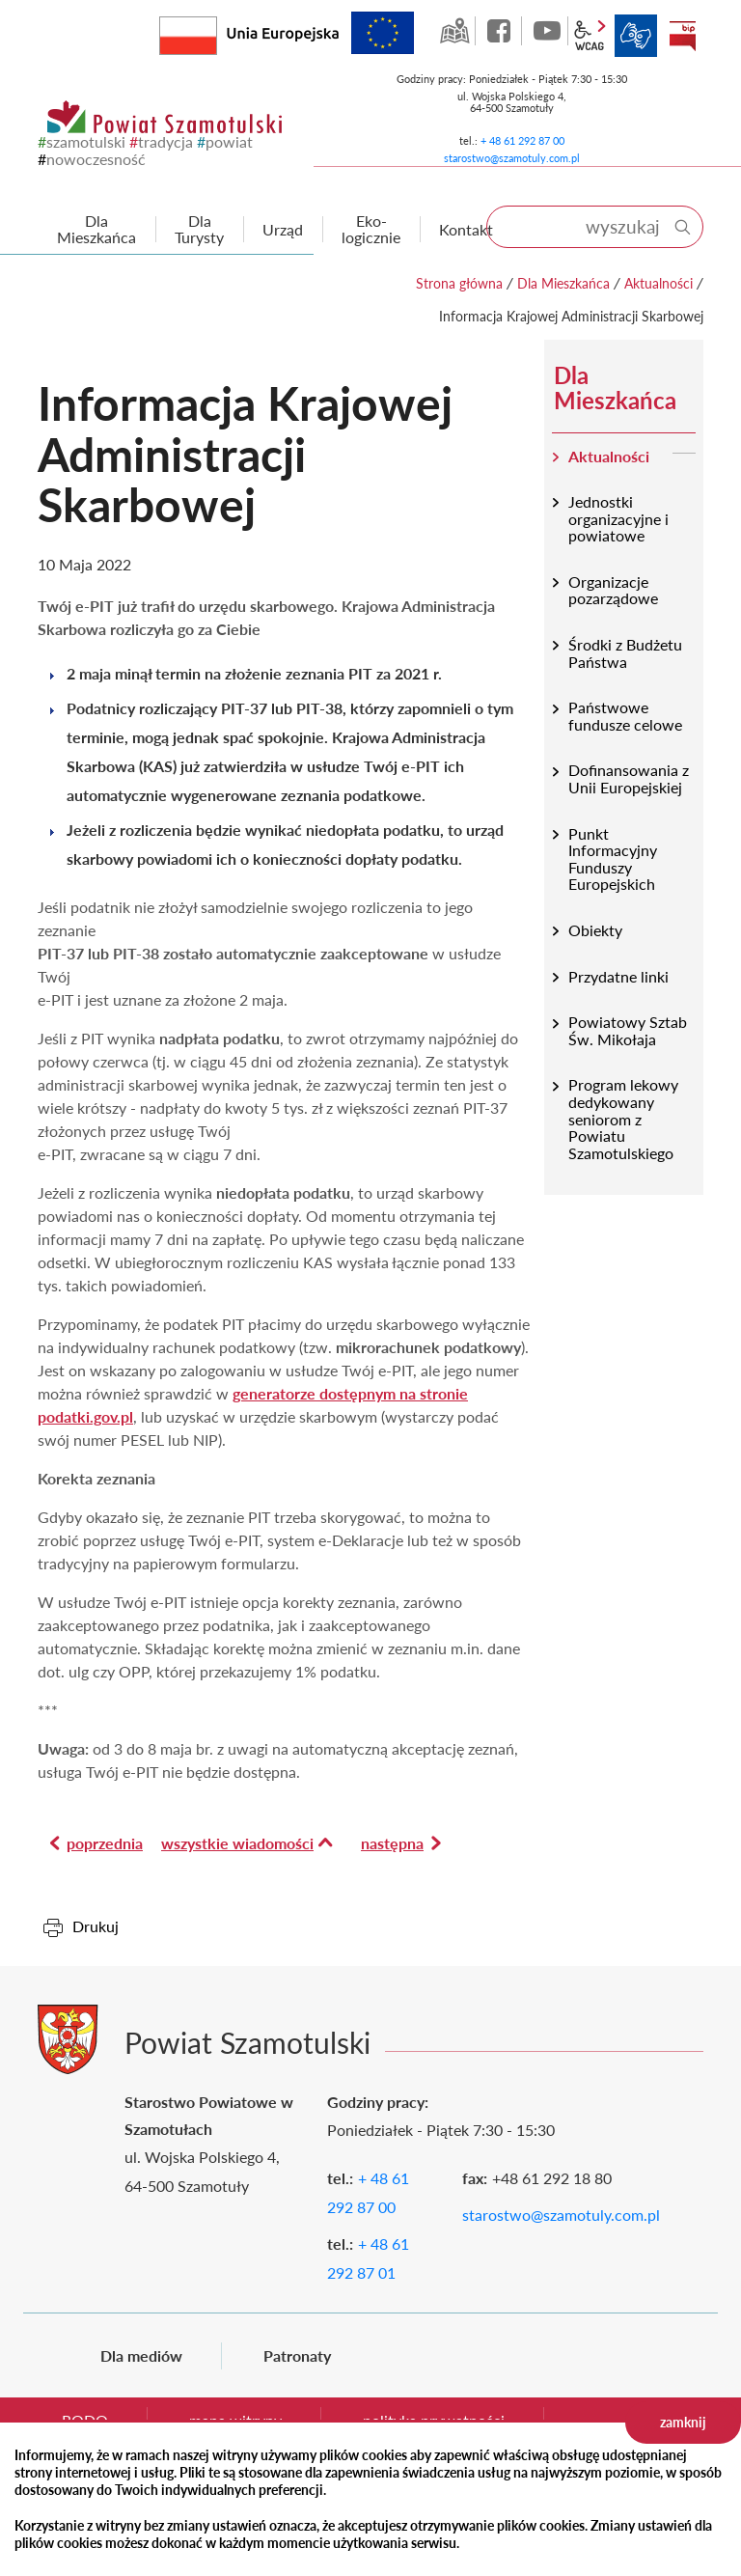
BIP (682, 35)
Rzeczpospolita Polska (216, 31)
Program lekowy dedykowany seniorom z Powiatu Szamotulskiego (623, 1118)
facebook (501, 31)
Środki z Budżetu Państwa (625, 653)
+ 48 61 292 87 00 (522, 140)
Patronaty (297, 2355)
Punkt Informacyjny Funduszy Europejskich (612, 859)
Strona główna (459, 283)
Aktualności (658, 283)
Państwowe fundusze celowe (625, 716)
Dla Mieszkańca (563, 283)
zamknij (683, 2422)
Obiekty (595, 930)
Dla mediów (141, 2355)
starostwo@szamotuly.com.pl (512, 158)
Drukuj (95, 1926)
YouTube (547, 31)
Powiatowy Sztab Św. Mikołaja (627, 1030)
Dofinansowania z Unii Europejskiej (628, 778)
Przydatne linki (618, 976)
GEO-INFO (454, 31)
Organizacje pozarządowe (613, 590)
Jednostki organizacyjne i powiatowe (618, 518)
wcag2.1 (589, 35)
